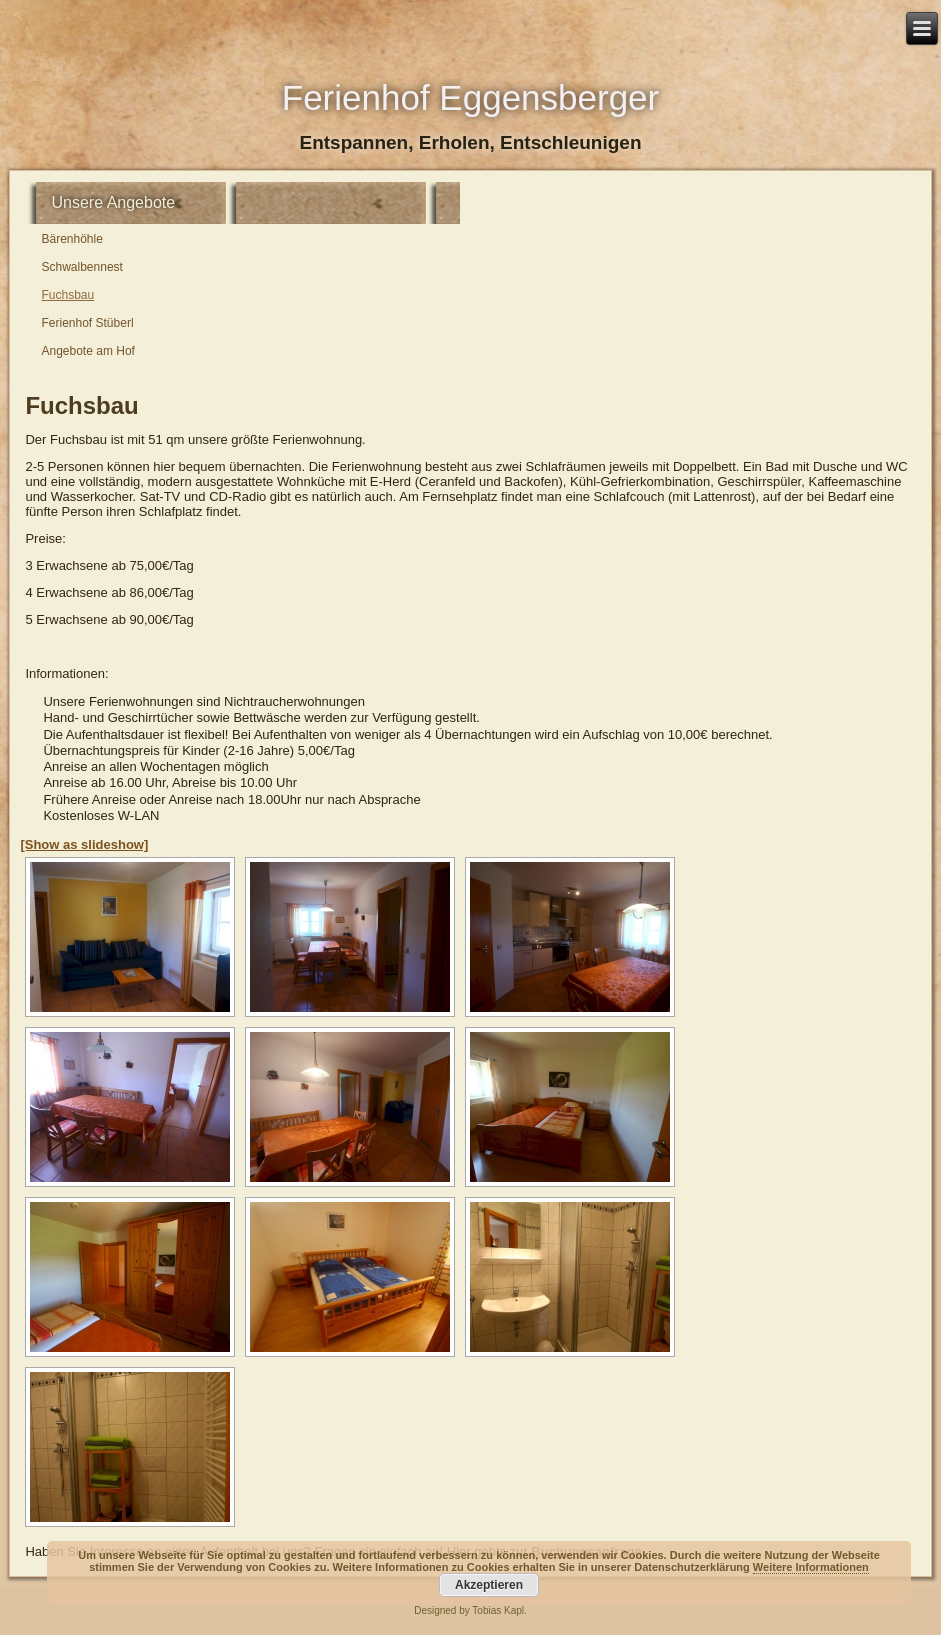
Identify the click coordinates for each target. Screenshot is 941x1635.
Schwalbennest (82, 267)
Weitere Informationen (811, 1567)
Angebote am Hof (88, 351)
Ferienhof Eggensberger (470, 97)
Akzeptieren (489, 1585)
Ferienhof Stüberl (88, 323)
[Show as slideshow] (84, 844)
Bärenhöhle (72, 239)
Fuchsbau (68, 295)
